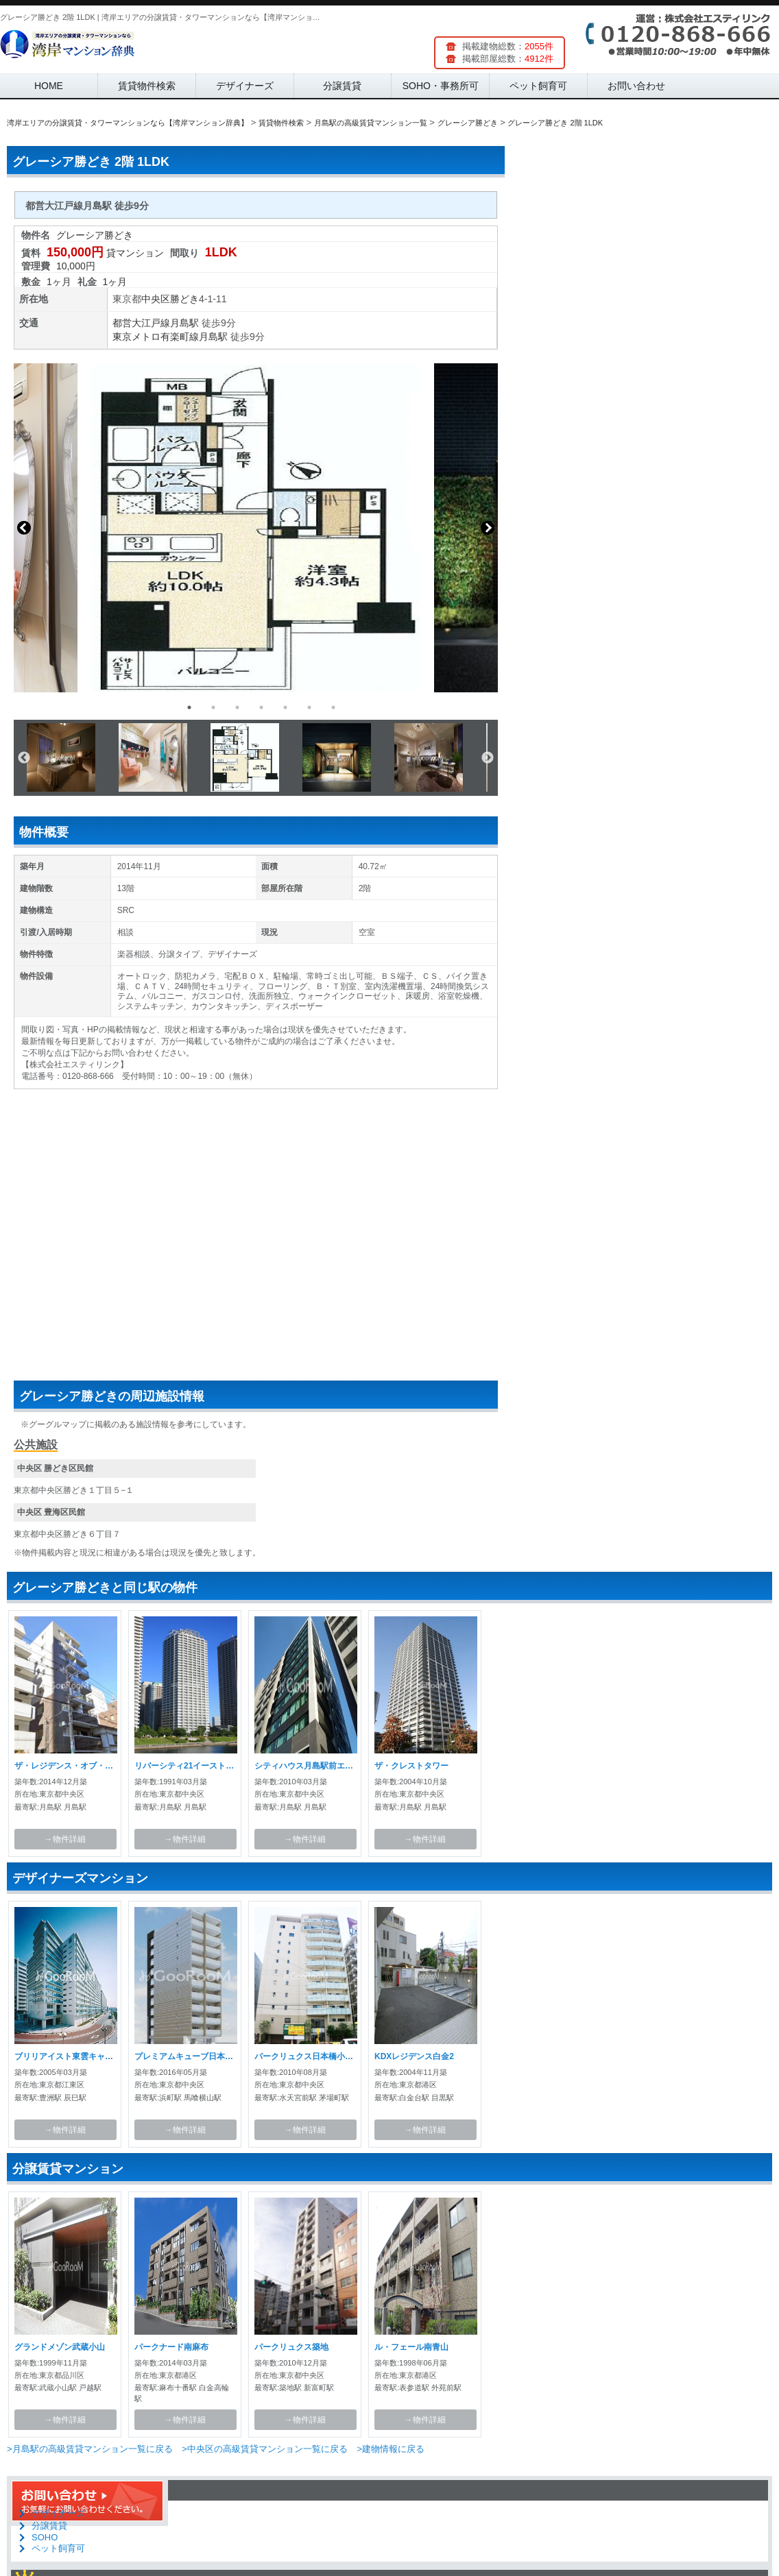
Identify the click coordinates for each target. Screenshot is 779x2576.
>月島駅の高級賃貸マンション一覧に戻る (90, 2449)
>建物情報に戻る (390, 2449)
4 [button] (261, 707)
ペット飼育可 (538, 85)
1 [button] (189, 707)
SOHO (45, 2537)
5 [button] (285, 707)
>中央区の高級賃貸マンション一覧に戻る (265, 2449)
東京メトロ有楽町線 (155, 336)
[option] (255, 527)
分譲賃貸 (342, 85)
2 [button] (213, 707)
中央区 (155, 298)
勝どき (184, 298)
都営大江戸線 (141, 322)
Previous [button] (24, 528)
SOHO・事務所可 (441, 85)
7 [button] (333, 707)
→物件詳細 (65, 1839)
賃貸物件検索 (147, 85)
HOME (48, 85)
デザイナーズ (245, 85)
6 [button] (309, 707)
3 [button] (237, 707)
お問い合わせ (636, 85)
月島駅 (184, 322)
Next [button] (487, 528)
